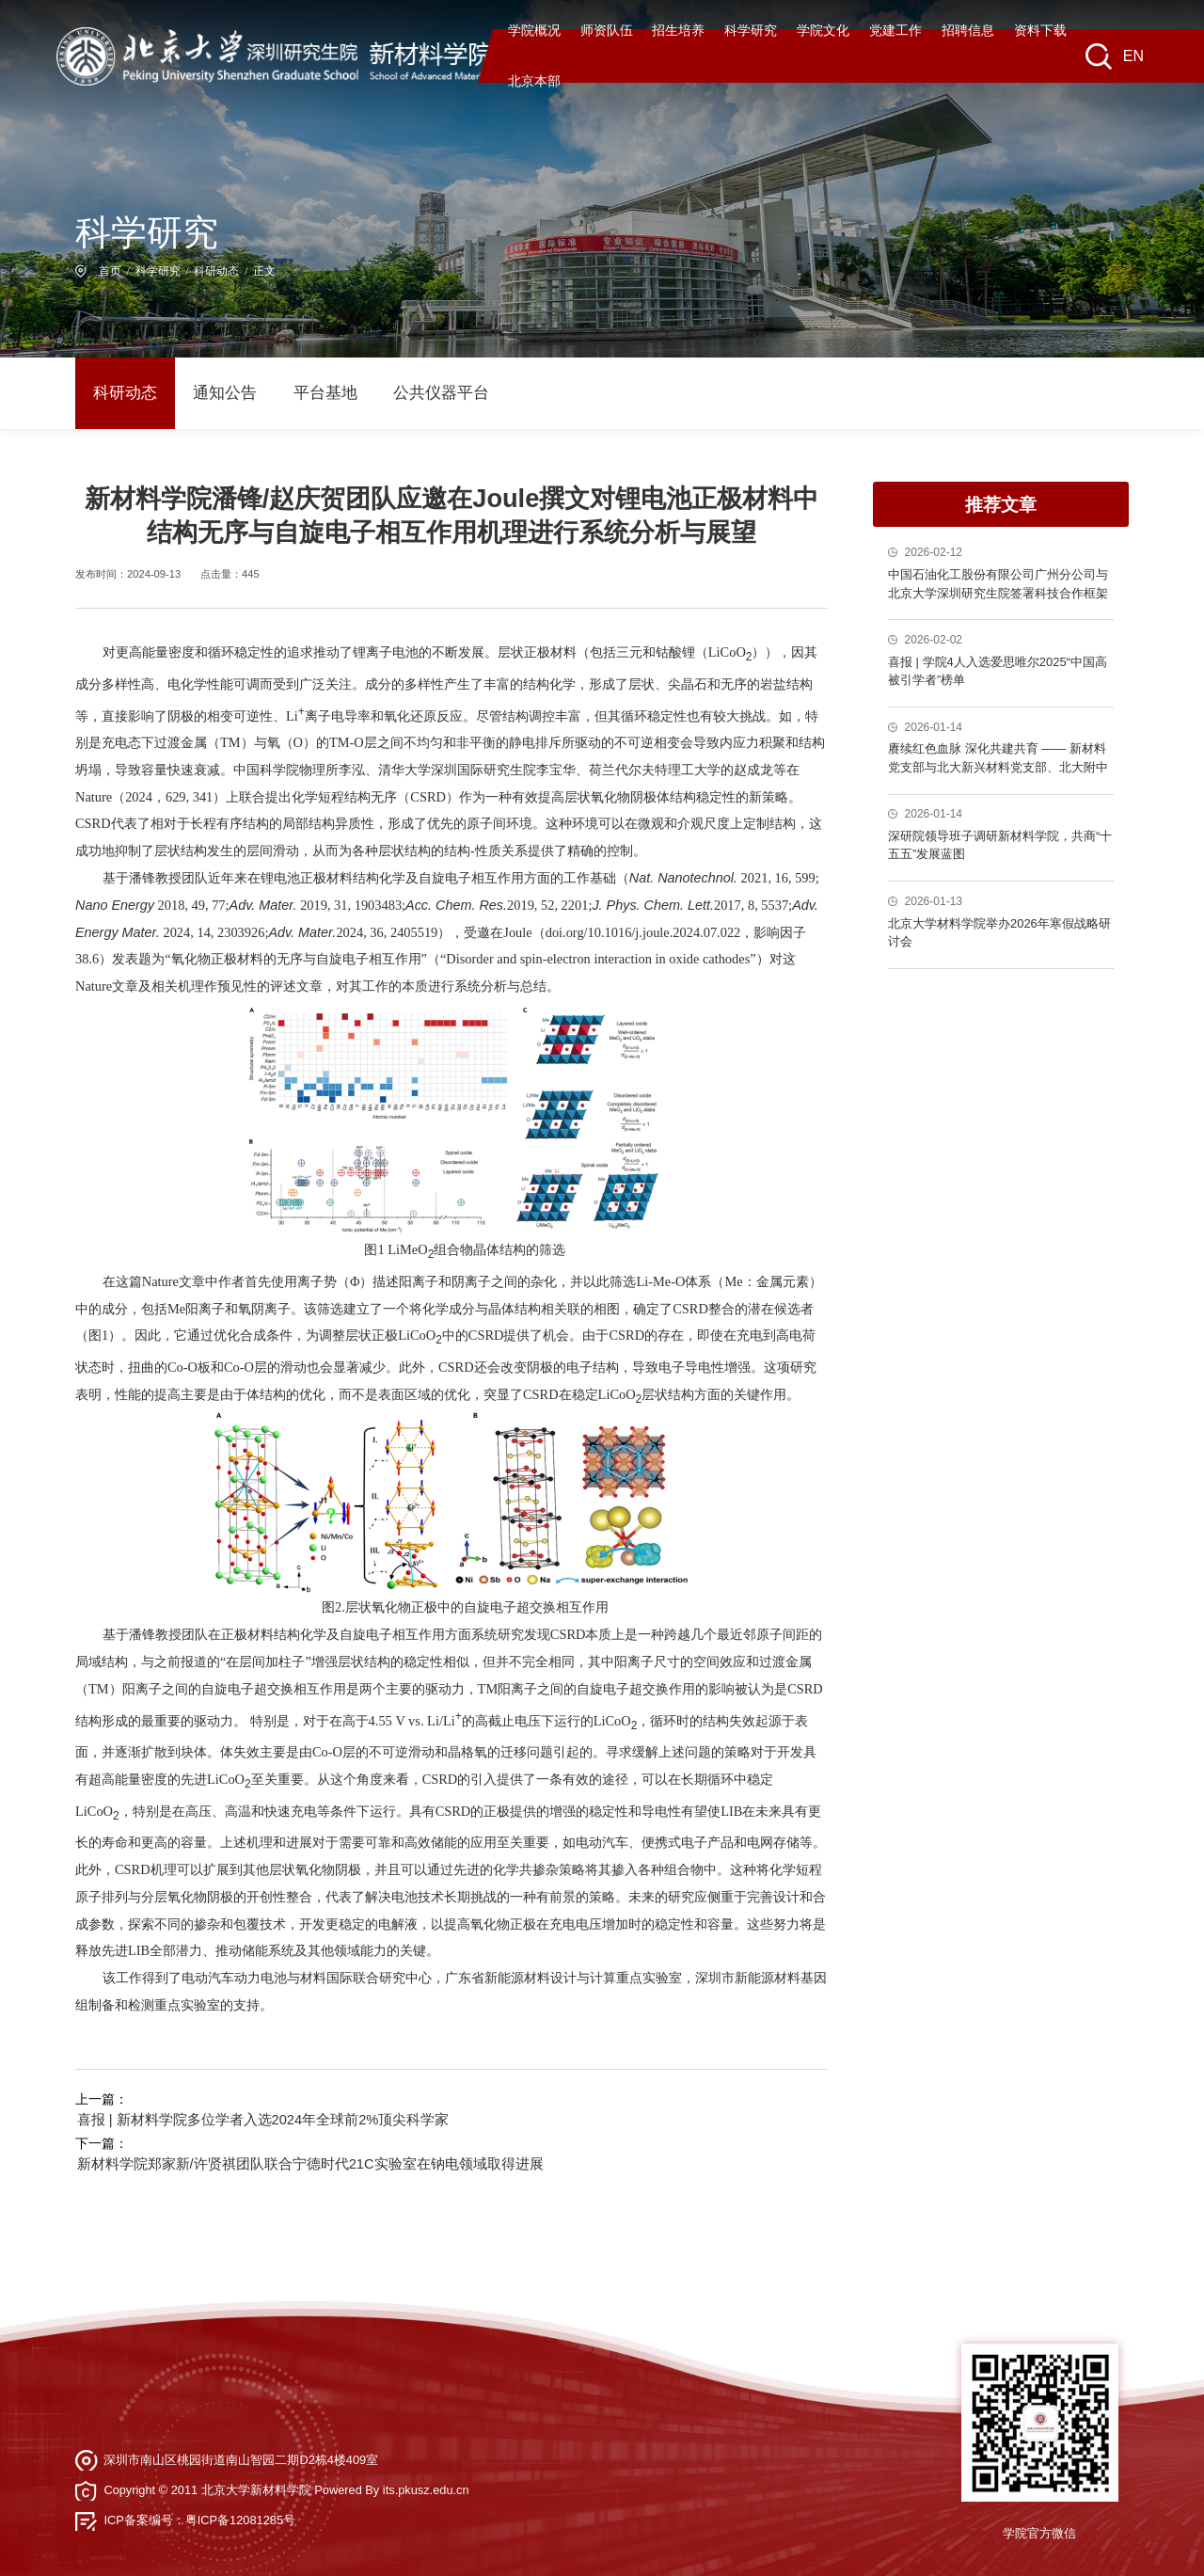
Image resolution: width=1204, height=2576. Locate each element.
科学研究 (158, 272)
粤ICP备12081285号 (240, 2510)
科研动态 (216, 272)
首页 (110, 272)
